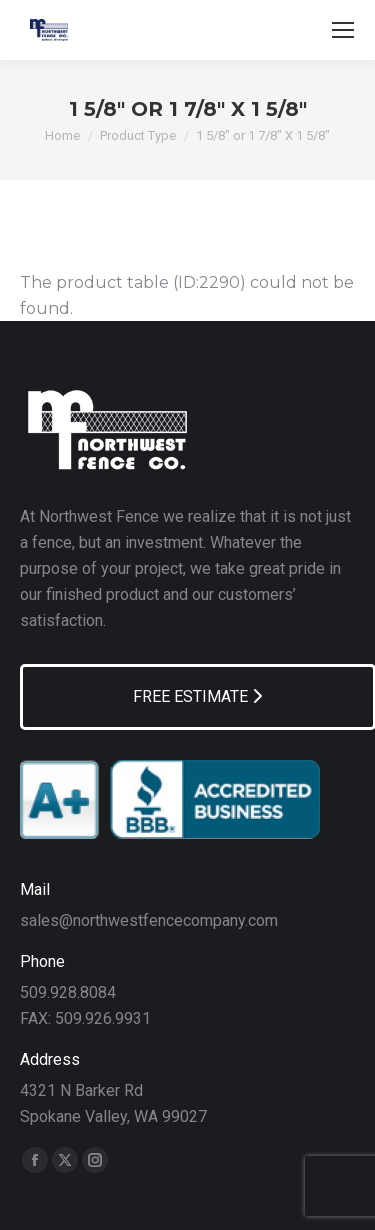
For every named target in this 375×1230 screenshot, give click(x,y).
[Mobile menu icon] (343, 30)
